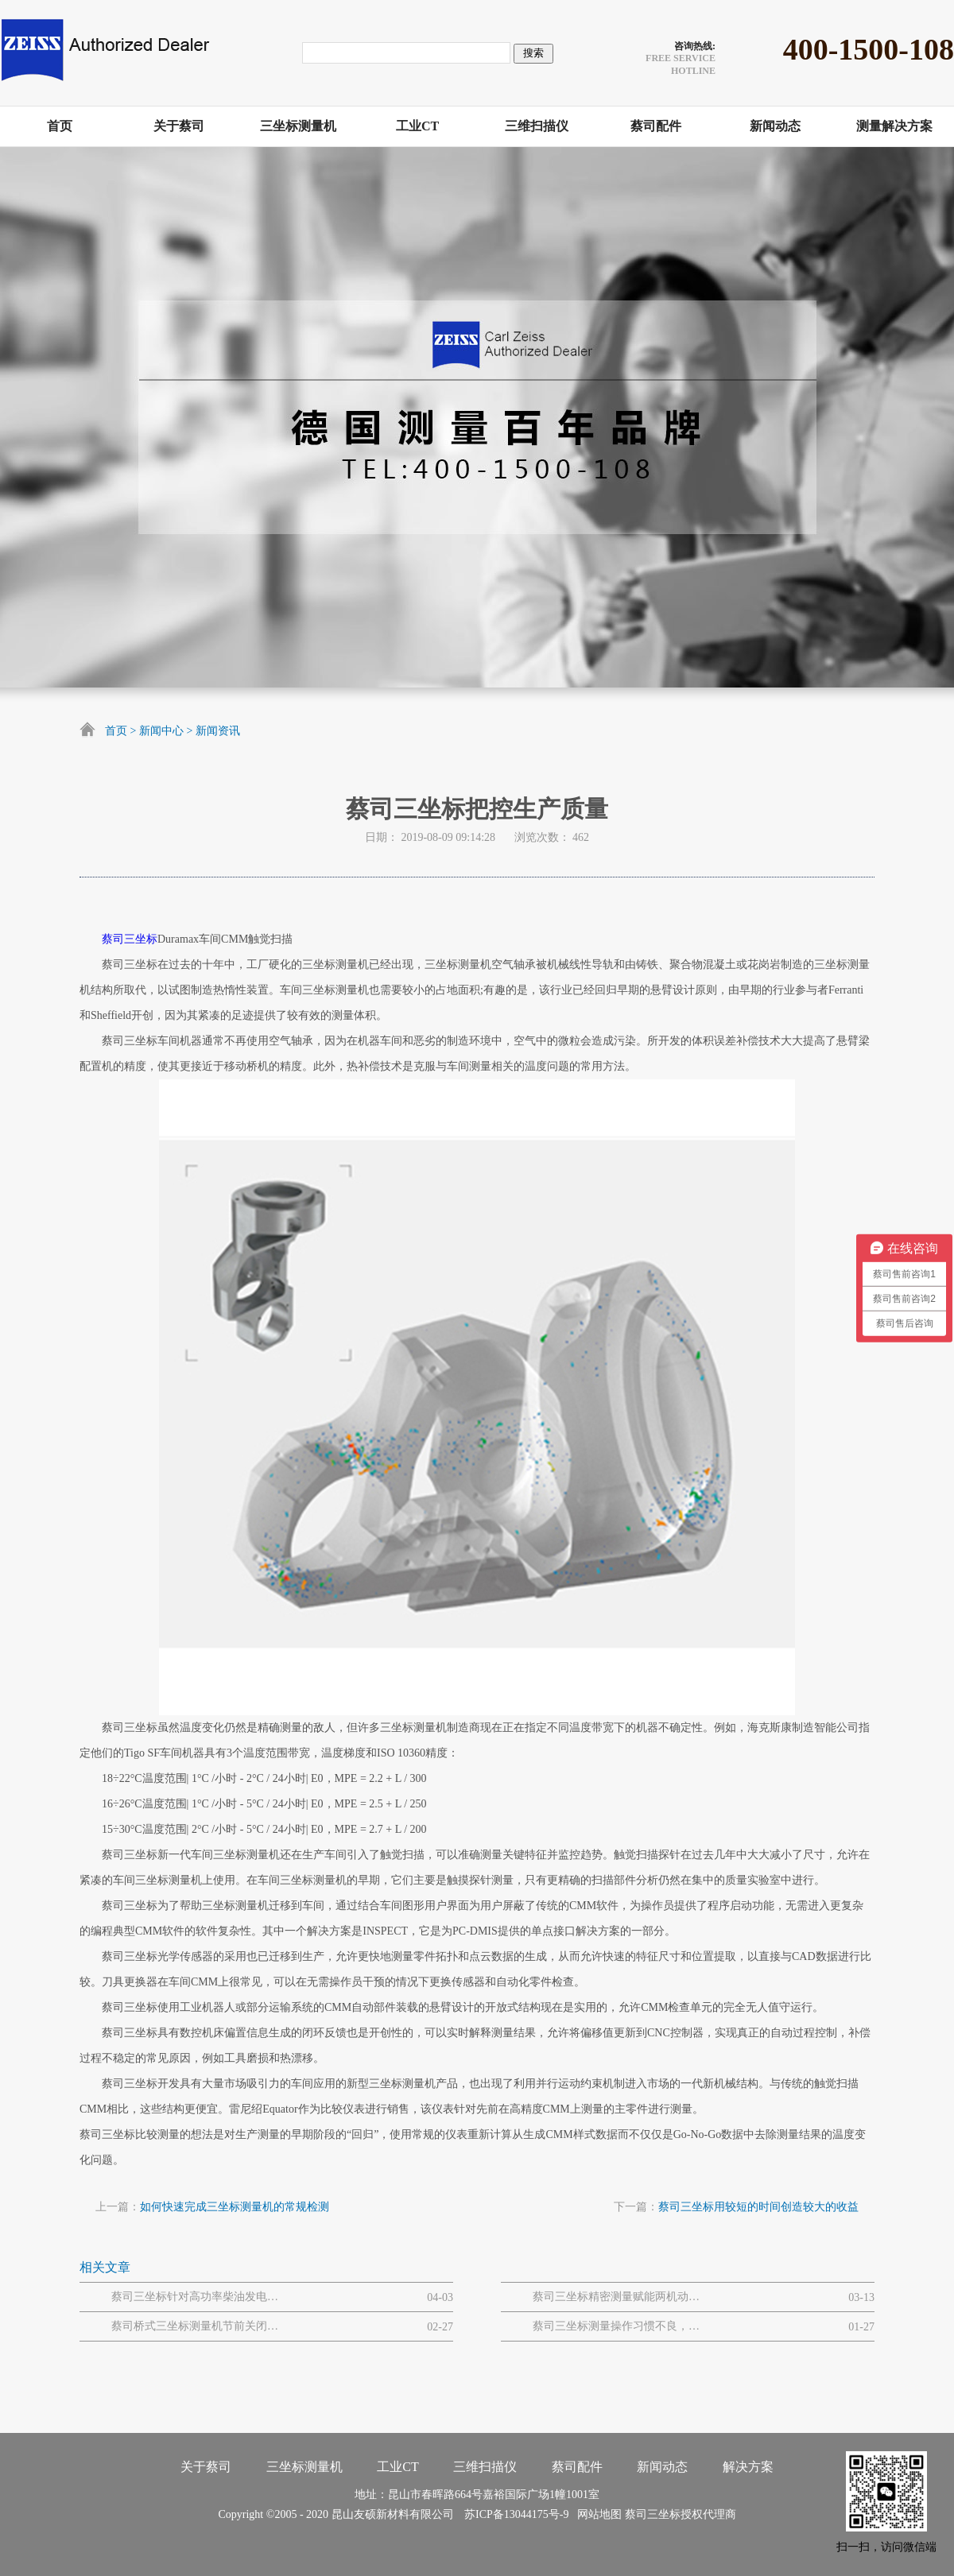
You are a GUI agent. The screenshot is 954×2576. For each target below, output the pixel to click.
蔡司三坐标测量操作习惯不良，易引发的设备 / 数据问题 (616, 2326)
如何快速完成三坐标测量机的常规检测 (234, 2207)
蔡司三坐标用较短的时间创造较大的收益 (758, 2207)
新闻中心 (161, 731)
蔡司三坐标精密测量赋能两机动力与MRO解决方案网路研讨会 (616, 2297)
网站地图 (597, 2514)
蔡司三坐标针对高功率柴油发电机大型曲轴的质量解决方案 (194, 2297)
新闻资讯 (218, 731)
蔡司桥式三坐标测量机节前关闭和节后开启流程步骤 (194, 2326)
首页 (116, 731)
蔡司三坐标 (129, 939)
